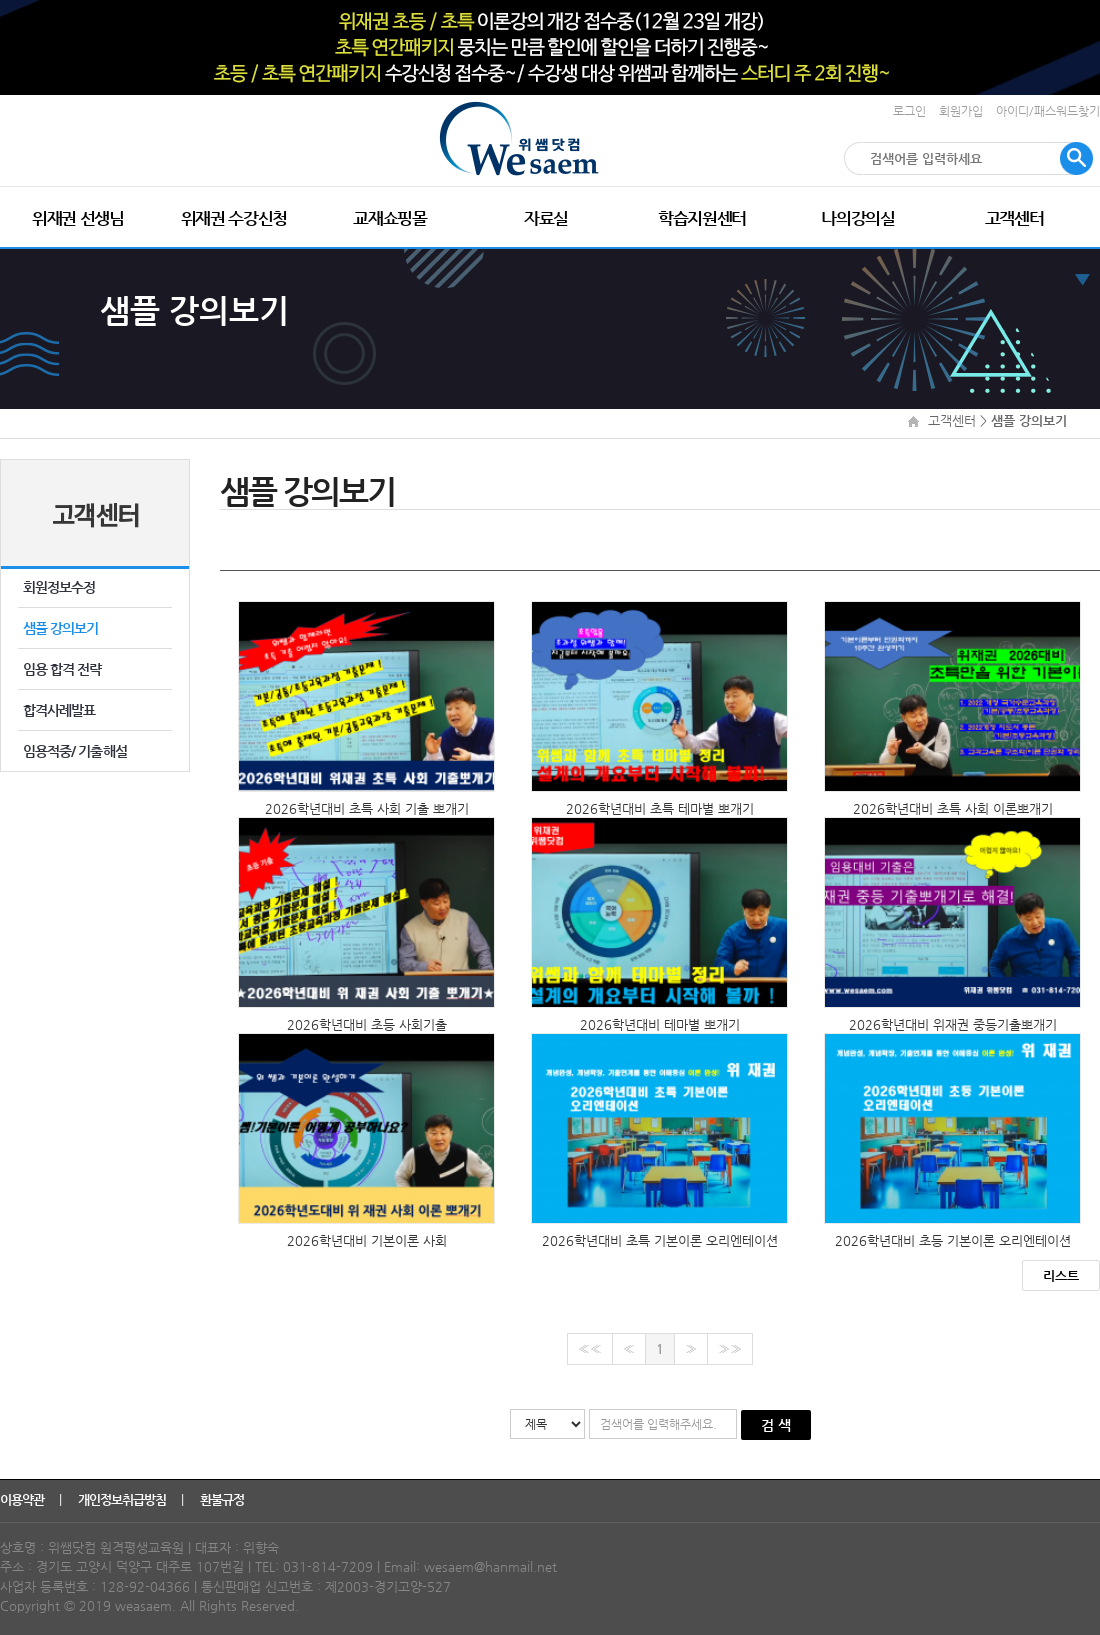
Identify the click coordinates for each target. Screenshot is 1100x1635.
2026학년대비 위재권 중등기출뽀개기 (953, 1024)
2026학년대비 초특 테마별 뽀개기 (660, 808)
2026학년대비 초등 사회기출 (367, 1024)
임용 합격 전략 (62, 669)
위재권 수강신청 (234, 218)
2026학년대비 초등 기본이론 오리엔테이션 (953, 1240)
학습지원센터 (702, 218)
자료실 (546, 218)
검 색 (776, 1425)
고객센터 (1014, 218)
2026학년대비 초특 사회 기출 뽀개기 (367, 808)
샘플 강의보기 (60, 628)
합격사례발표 (59, 710)
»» (730, 1348)
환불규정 (223, 1499)
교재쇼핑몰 (389, 218)
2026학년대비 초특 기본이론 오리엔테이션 (660, 1240)
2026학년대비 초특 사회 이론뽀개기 (953, 808)
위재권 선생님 (78, 218)
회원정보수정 (59, 587)
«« (590, 1348)
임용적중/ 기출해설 (75, 751)
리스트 (1061, 1275)
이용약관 (23, 1499)
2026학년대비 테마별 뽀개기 (660, 1024)
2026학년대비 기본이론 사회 (367, 1240)
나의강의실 (857, 218)
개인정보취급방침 (123, 1499)
